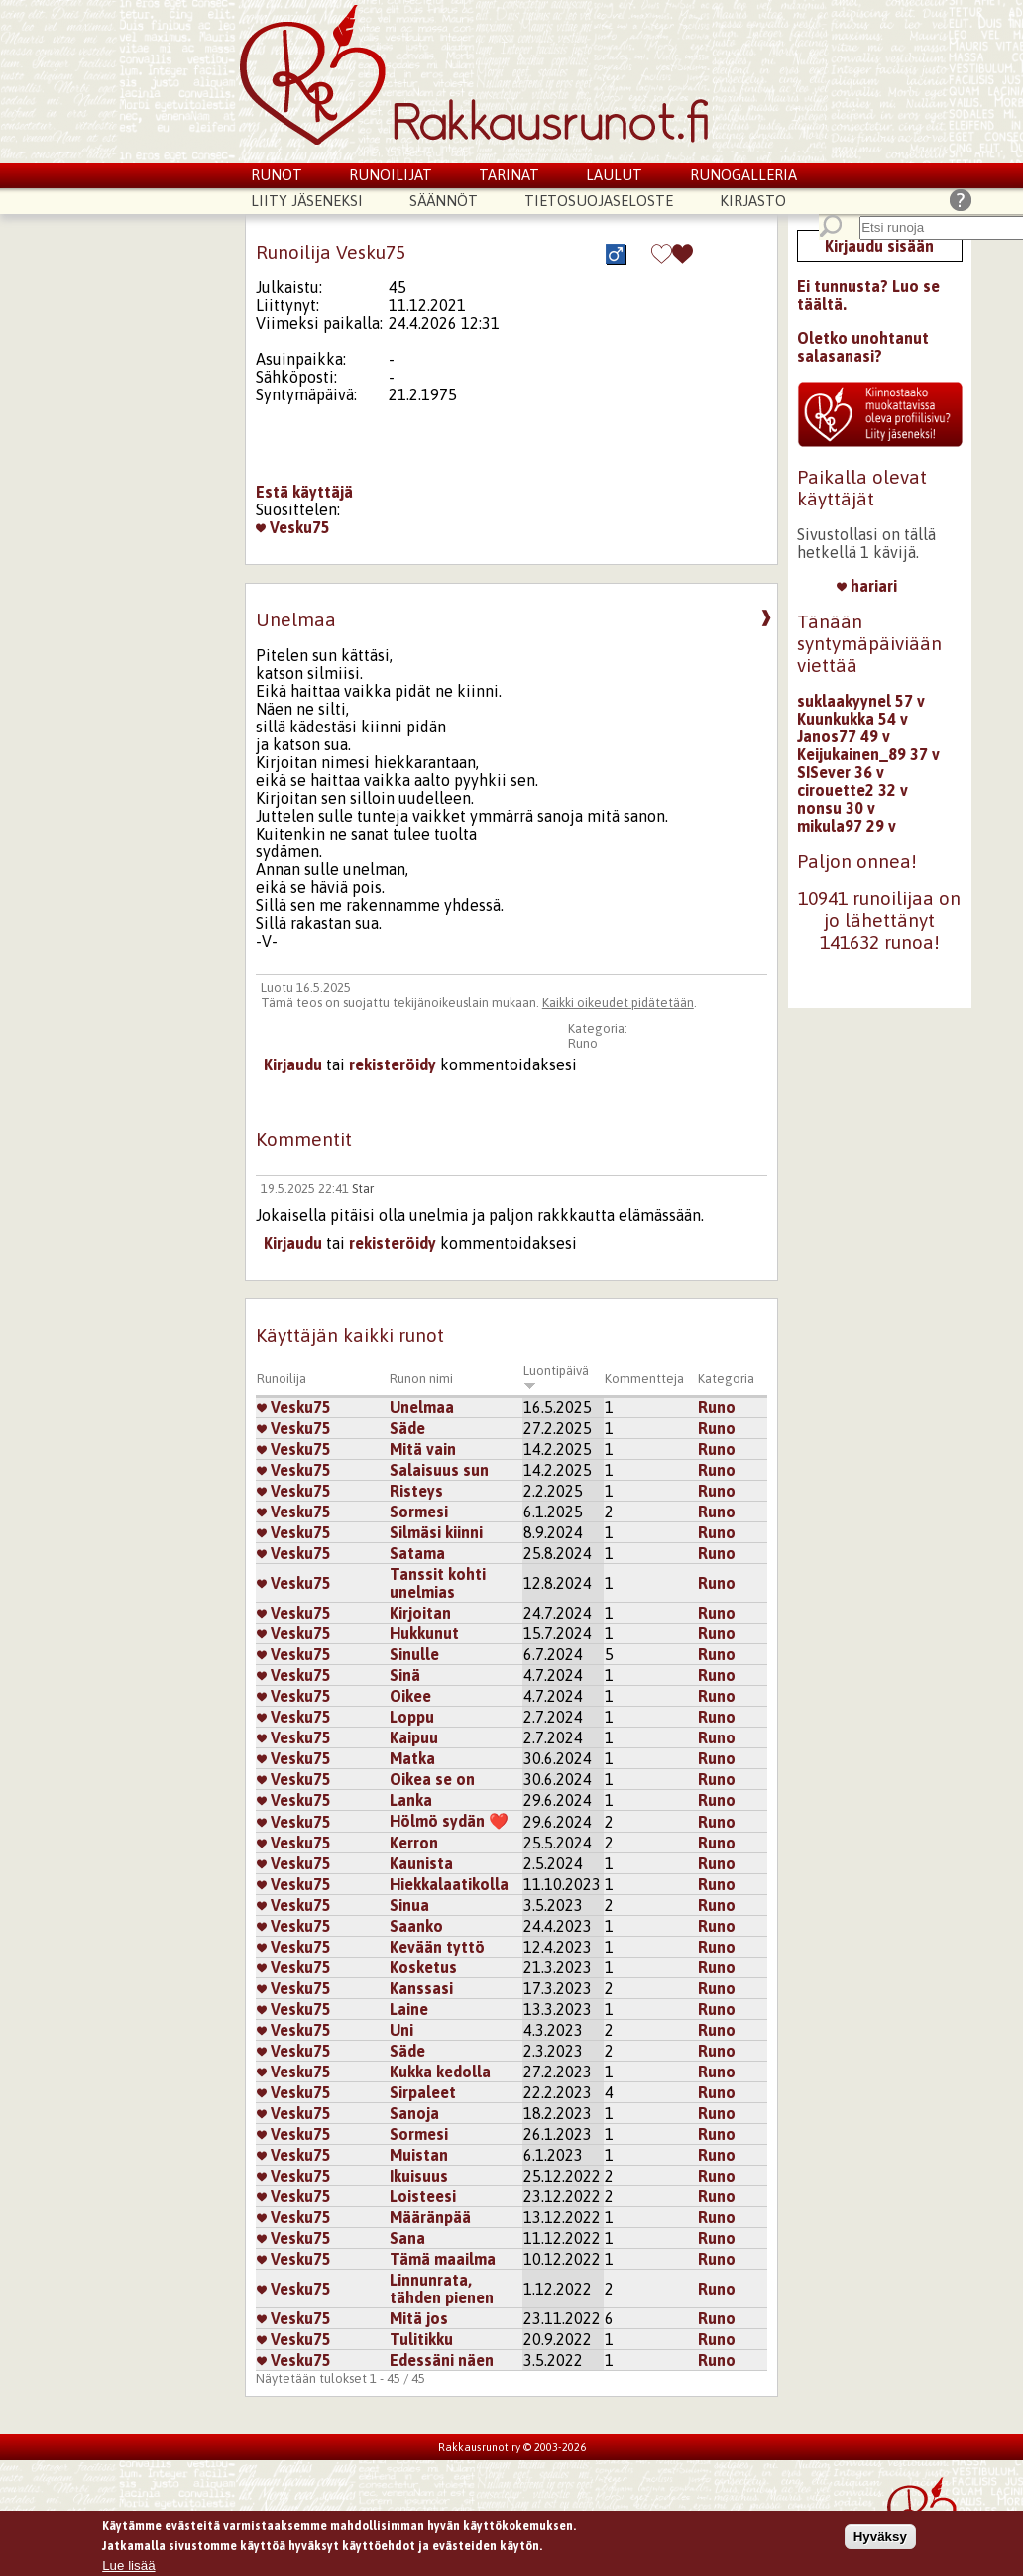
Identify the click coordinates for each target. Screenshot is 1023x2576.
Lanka (411, 1800)
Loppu (412, 1717)
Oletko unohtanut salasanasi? (863, 347)
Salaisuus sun (439, 1470)
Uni (401, 2030)
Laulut (614, 175)
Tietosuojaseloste (598, 200)
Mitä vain (423, 1449)
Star (363, 1188)
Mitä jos (419, 2318)
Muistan (419, 2155)
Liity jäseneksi (307, 200)
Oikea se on (432, 1779)
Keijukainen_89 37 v (868, 754)
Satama (417, 1553)
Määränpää (430, 2217)
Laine (409, 2009)
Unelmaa (422, 1407)
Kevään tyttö (437, 1947)
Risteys (416, 1491)
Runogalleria (743, 175)
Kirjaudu (293, 1064)
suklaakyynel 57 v (861, 701)
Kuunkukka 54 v (852, 719)
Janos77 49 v (843, 736)
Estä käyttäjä (304, 492)
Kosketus (423, 1967)
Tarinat (509, 175)
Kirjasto (753, 200)
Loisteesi (423, 2196)
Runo (583, 1043)
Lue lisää (128, 2566)
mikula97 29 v (846, 826)
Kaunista (421, 1863)
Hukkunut (424, 1633)
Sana (407, 2238)
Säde (407, 1428)
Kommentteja (644, 1378)
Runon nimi (421, 1378)
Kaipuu (414, 1737)
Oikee (410, 1696)
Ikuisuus (419, 2175)
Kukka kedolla (440, 2071)
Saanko (416, 1926)
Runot (276, 175)
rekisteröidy (392, 1064)
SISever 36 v (840, 772)
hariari (867, 586)
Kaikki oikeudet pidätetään (618, 1002)
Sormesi (419, 1511)
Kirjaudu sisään (879, 246)
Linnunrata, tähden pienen (442, 2288)
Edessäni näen (442, 2360)
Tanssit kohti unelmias (438, 1583)
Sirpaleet (423, 2092)
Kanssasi (421, 1988)
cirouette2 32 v (852, 790)
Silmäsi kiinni (436, 1532)
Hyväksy (880, 2537)
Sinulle (414, 1654)
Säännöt (443, 200)
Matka (412, 1758)
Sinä (405, 1675)
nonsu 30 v (836, 808)
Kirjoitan (420, 1613)
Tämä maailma (443, 2259)
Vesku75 (293, 527)
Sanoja (414, 2113)
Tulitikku (421, 2339)
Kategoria (726, 1378)
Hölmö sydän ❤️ (449, 1821)
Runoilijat (390, 175)
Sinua (409, 1905)
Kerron (414, 1842)
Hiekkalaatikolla (449, 1884)
